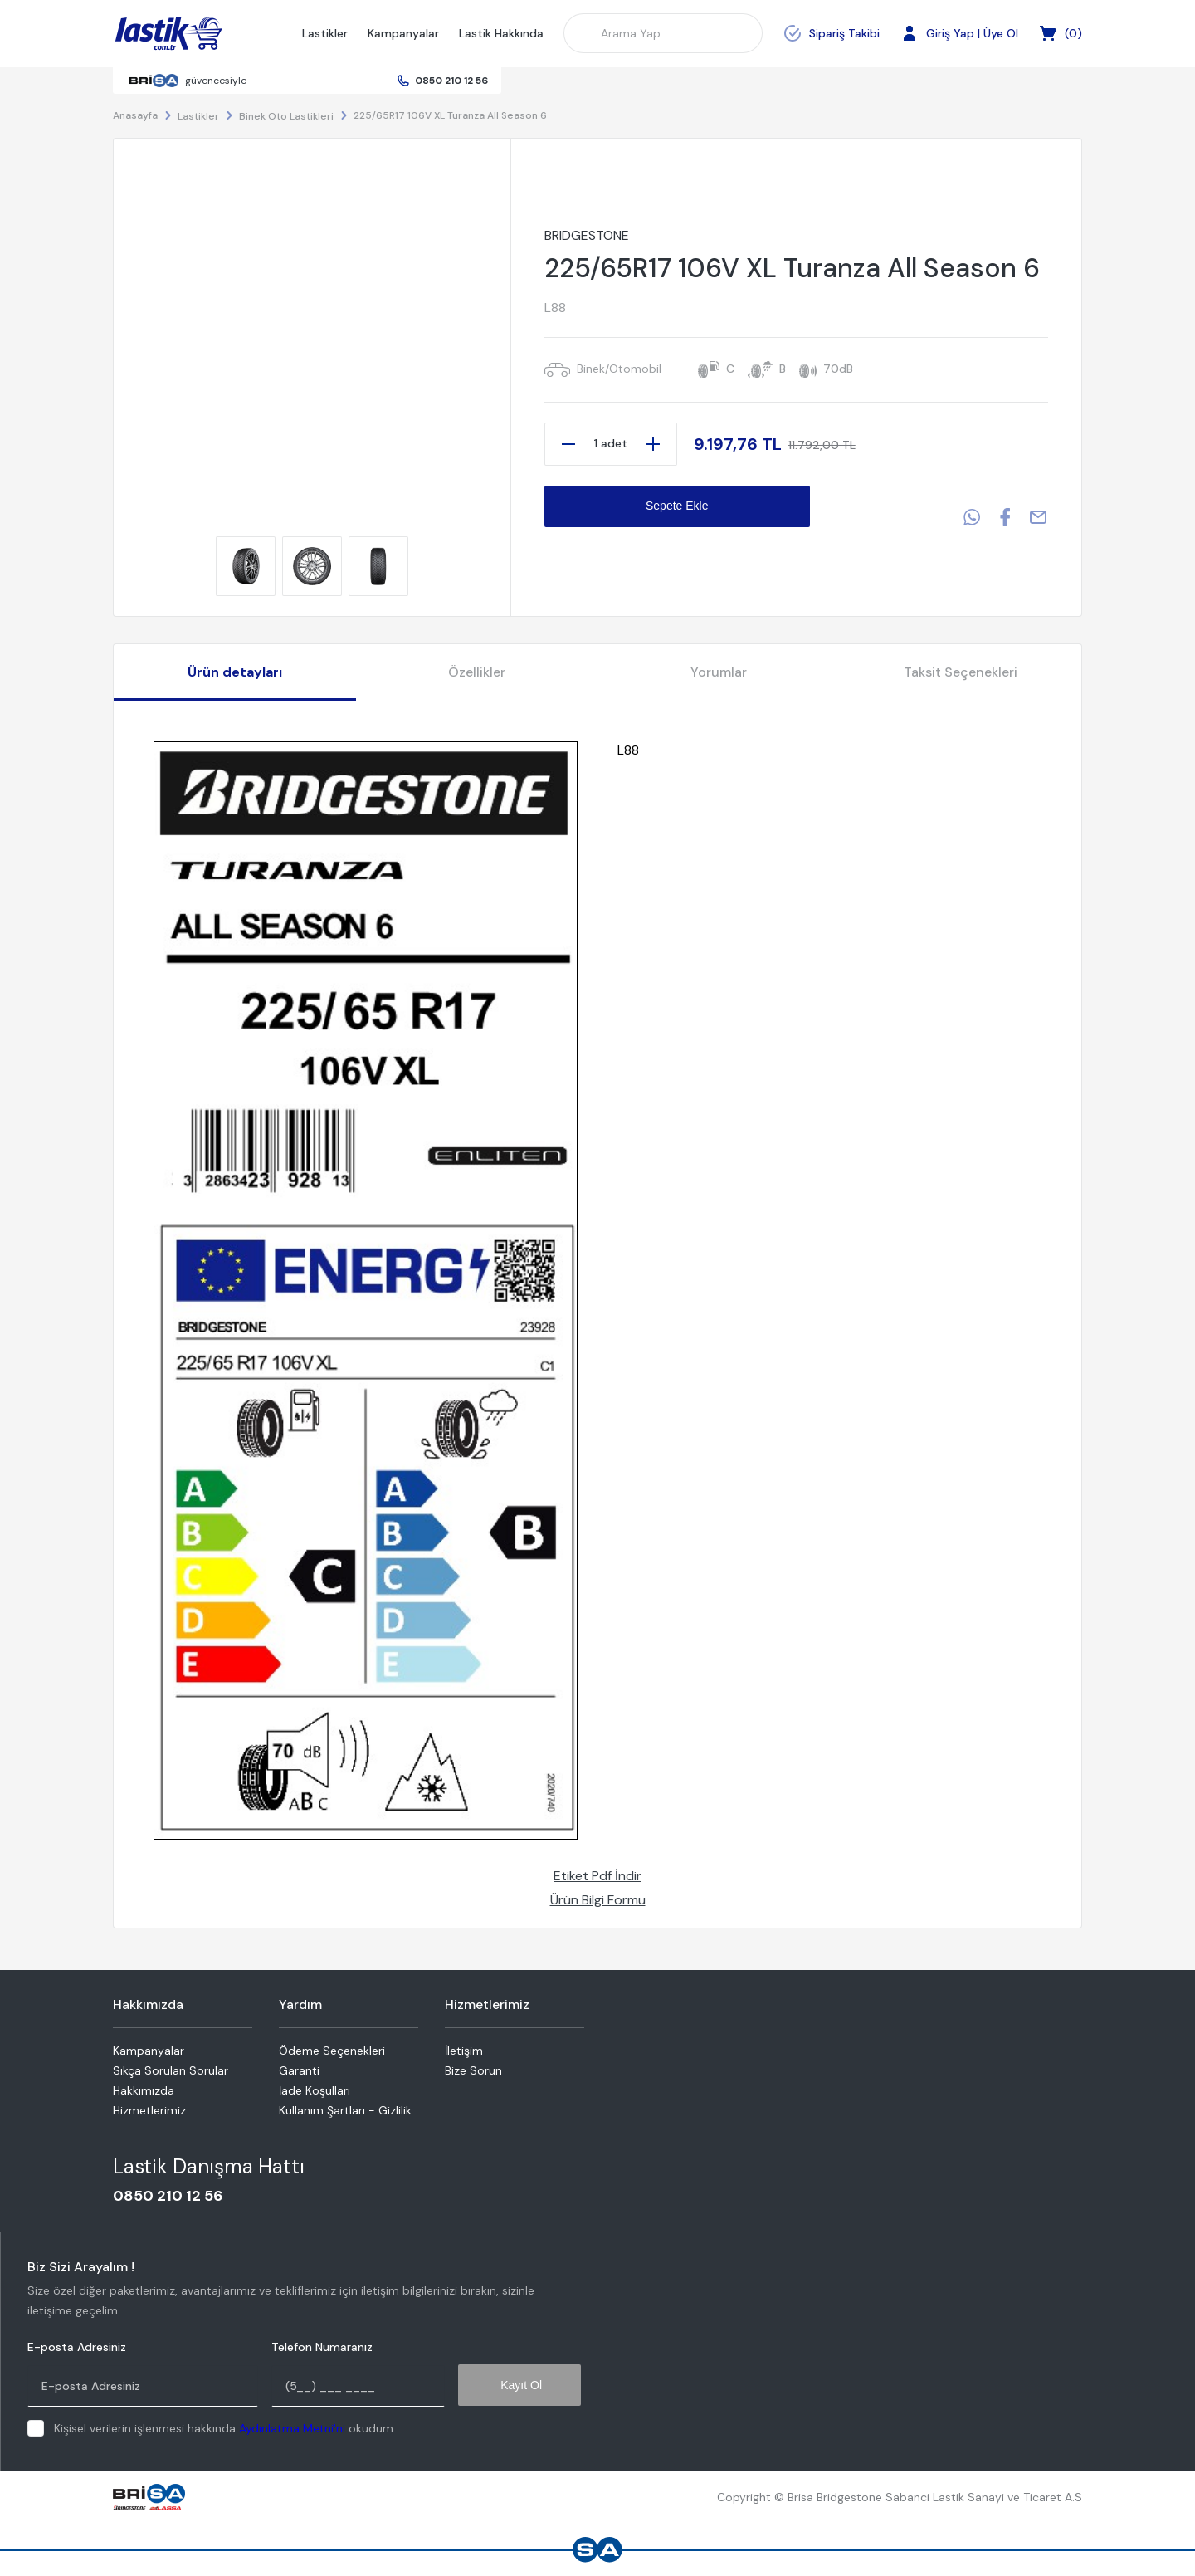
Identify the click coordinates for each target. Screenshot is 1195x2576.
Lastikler (325, 33)
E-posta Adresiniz (76, 2347)
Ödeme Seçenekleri (332, 2050)
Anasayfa (135, 115)
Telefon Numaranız (322, 2347)
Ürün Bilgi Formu (598, 1900)
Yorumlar (718, 672)
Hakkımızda (143, 2090)
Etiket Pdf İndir (597, 1876)
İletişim (464, 2050)
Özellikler (476, 672)
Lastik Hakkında (501, 33)
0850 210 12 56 (451, 80)
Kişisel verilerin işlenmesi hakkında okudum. (225, 2428)
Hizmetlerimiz (149, 2110)
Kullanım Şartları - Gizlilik (345, 2110)
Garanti (299, 2070)
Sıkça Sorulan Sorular (170, 2070)
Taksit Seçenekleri (960, 672)
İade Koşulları (314, 2090)
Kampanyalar (403, 33)
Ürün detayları (235, 672)
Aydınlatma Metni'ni (292, 2428)
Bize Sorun (473, 2070)
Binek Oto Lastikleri (286, 116)
